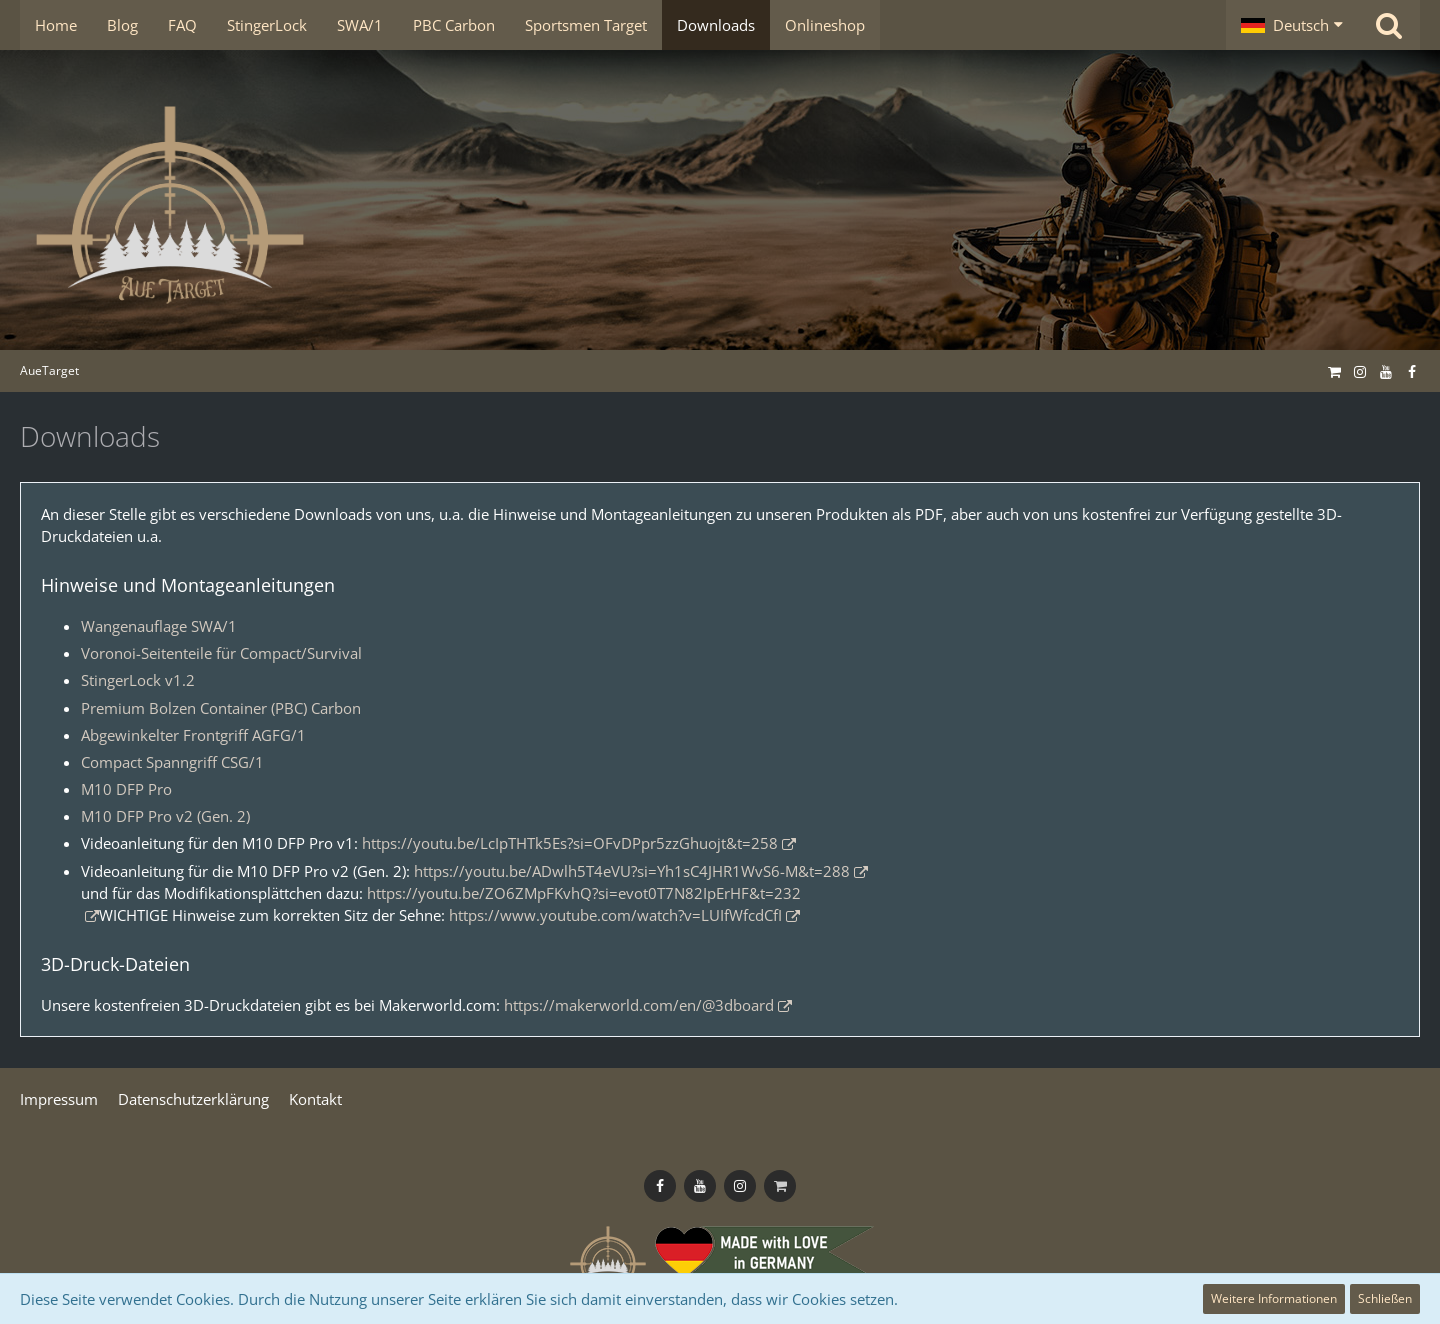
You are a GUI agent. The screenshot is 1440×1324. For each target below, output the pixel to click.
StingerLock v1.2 (138, 680)
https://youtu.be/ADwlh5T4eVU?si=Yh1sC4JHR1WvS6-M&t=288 (632, 871)
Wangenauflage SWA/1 (159, 626)
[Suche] (1389, 25)
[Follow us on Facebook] (1412, 371)
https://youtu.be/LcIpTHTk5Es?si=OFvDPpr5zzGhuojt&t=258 (570, 843)
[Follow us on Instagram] (1360, 371)
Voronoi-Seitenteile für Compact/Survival (221, 653)
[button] (1292, 25)
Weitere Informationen (1274, 1298)
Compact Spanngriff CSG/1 (172, 762)
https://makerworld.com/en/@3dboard (639, 1005)
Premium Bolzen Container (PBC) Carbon (221, 708)
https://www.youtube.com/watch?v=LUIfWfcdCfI (615, 915)
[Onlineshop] (1334, 371)
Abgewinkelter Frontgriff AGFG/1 (193, 735)
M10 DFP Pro (126, 789)
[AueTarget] (720, 205)
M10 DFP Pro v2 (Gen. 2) (165, 816)
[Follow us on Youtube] (1386, 371)
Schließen (1385, 1298)
